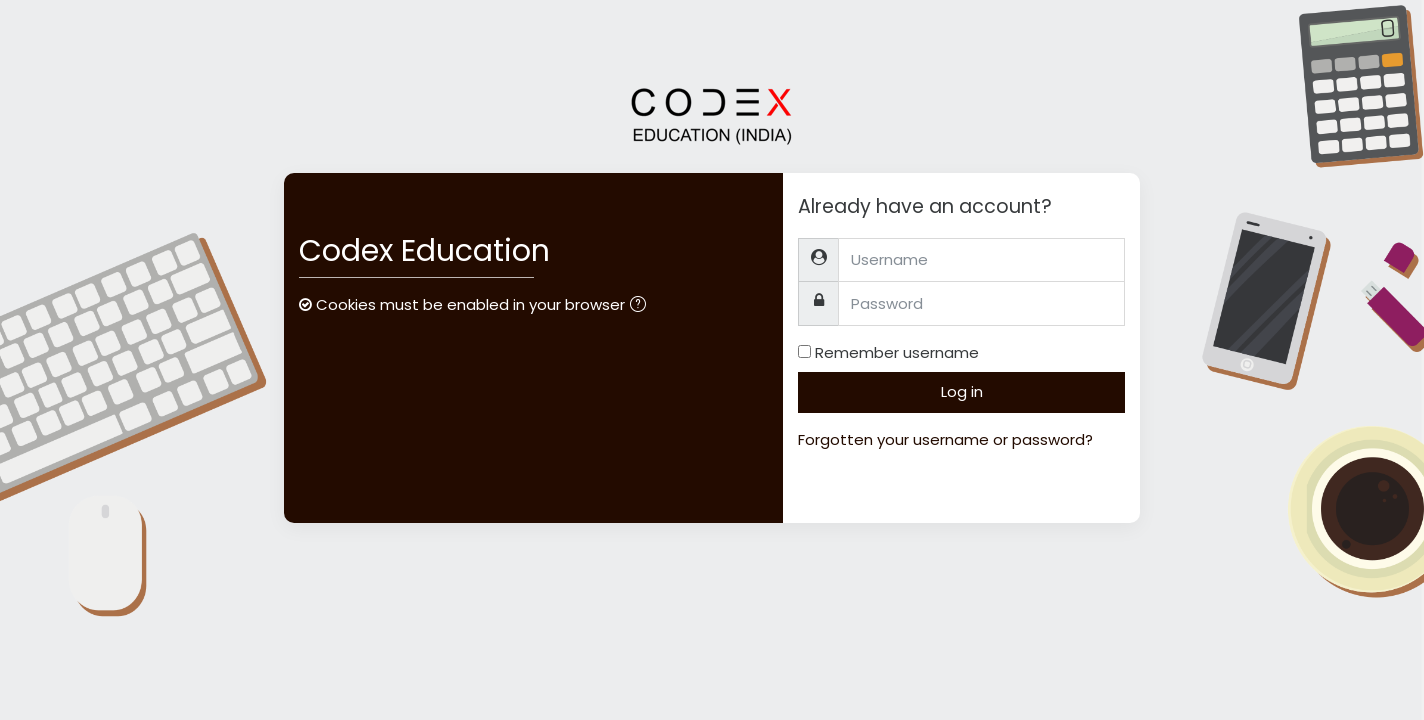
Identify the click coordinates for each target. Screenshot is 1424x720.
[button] (642, 306)
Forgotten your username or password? (945, 439)
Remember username (897, 352)
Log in (962, 391)
